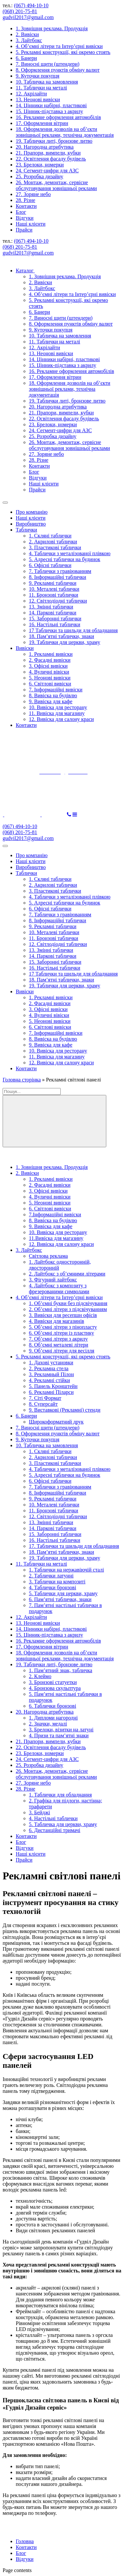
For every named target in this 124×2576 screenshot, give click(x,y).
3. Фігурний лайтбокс (53, 1279)
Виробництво (31, 524)
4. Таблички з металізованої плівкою (70, 553)
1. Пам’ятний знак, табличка (60, 1670)
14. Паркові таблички (52, 612)
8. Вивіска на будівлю (53, 695)
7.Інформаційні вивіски (55, 1214)
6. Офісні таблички (50, 565)
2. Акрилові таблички (53, 541)
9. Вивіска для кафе (50, 701)
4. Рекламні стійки (49, 1380)
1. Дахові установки (51, 1362)
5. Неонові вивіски (50, 678)
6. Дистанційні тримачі (54, 1830)
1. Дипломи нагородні (53, 1718)
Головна (25, 2541)
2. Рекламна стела (49, 1368)
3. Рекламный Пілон (51, 1374)
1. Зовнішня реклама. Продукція (52, 28)
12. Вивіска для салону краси (61, 719)
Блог (21, 212)
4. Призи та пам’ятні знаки (59, 1735)
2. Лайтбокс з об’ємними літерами (67, 1273)
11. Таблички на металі (41, 87)
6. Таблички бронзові (52, 1706)
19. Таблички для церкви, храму (64, 642)
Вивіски (25, 648)
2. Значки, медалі (48, 1723)
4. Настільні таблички (53, 1818)
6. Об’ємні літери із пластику (61, 1333)
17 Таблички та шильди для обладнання (73, 630)
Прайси (24, 230)
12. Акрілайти (31, 93)
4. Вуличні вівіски (49, 672)
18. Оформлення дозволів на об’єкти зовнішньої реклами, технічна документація (65, 132)
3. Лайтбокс (29, 40)
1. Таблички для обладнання (60, 1794)
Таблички (26, 530)
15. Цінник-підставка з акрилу (49, 111)
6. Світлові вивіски (50, 683)
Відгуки (24, 218)
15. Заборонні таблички (55, 618)
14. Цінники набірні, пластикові (51, 105)
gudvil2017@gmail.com (28, 17)
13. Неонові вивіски (38, 99)
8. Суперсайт (43, 1404)
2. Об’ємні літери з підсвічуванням (68, 1309)
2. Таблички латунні (51, 1575)
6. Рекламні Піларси (51, 1392)
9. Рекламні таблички (52, 583)
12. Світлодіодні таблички (58, 601)
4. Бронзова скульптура (55, 1688)
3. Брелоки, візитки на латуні (61, 1729)
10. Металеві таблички (54, 589)
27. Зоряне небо (33, 194)
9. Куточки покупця (37, 76)
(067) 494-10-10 (31, 5)
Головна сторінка (22, 1079)
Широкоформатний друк (56, 1421)
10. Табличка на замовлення (47, 82)
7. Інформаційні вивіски (55, 689)
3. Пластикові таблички (55, 547)
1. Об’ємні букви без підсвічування (68, 1303)
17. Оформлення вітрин (42, 123)
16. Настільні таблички (54, 624)
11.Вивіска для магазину (56, 1238)
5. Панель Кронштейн (53, 1386)
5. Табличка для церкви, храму (63, 1824)
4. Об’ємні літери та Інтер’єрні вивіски (59, 46)
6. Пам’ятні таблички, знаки (60, 1599)
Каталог (28, 270)
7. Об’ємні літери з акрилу (58, 1339)
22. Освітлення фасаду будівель (51, 158)
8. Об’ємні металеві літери (58, 1345)
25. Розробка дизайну (39, 176)
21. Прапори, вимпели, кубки (48, 153)
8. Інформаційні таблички (57, 577)
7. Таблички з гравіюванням (60, 571)
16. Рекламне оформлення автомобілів (58, 117)
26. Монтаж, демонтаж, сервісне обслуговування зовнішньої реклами (56, 185)
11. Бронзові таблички (53, 595)
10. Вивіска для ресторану (58, 707)
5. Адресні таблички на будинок (64, 559)
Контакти (26, 206)
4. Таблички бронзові (52, 1587)
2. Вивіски (27, 34)
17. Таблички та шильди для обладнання (74, 1546)
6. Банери (26, 58)
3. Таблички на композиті (57, 1581)
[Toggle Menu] (5, 503)
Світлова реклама (48, 1256)
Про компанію (32, 512)
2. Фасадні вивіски (50, 660)
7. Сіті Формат (45, 1398)
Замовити (54, 814)
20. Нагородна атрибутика (44, 147)
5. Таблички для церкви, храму (63, 1593)
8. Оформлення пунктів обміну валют (57, 70)
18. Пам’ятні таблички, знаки (61, 636)
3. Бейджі (39, 1812)
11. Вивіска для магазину (57, 713)
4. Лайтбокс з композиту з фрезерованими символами (59, 1288)
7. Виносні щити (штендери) (47, 64)
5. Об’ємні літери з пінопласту (63, 1327)
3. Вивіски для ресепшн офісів (63, 1315)
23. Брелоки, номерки (40, 164)
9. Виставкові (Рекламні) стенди (64, 1410)
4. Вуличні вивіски (50, 1197)
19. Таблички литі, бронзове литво (54, 141)
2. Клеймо (40, 1676)
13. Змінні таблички (51, 606)
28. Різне (25, 200)
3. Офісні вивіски (48, 666)
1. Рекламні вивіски (50, 654)
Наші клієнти (31, 224)
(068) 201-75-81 (20, 11)
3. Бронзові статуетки (53, 1682)
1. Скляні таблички (50, 535)
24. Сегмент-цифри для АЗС (47, 170)
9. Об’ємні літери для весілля (61, 1350)
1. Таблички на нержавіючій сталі (66, 1570)
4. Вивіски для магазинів (56, 1321)
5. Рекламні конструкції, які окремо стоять (63, 52)
